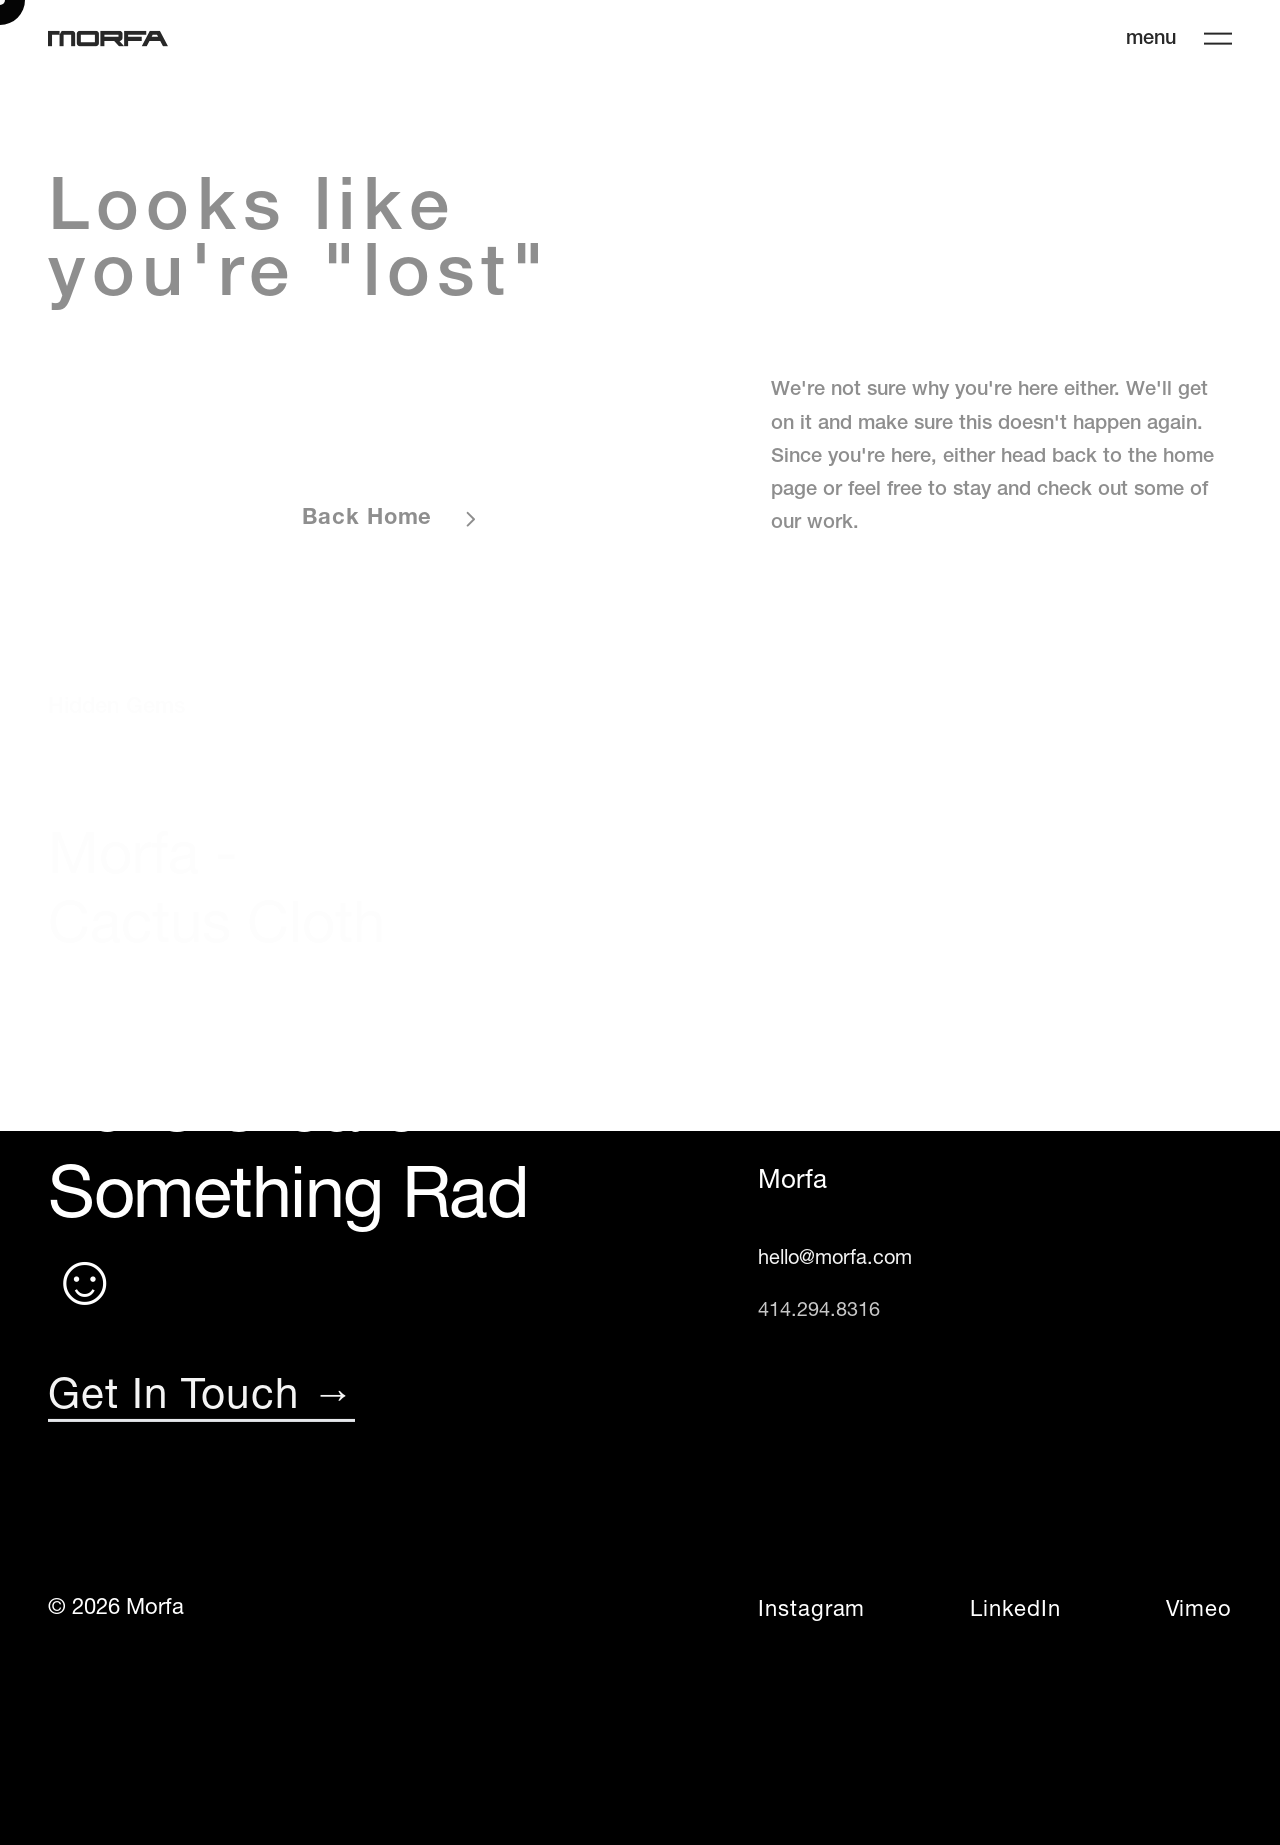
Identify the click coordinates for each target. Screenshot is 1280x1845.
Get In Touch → (201, 1398)
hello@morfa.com (835, 1259)
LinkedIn (1015, 1610)
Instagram (811, 1610)
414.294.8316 (819, 1311)
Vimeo (1199, 1610)
